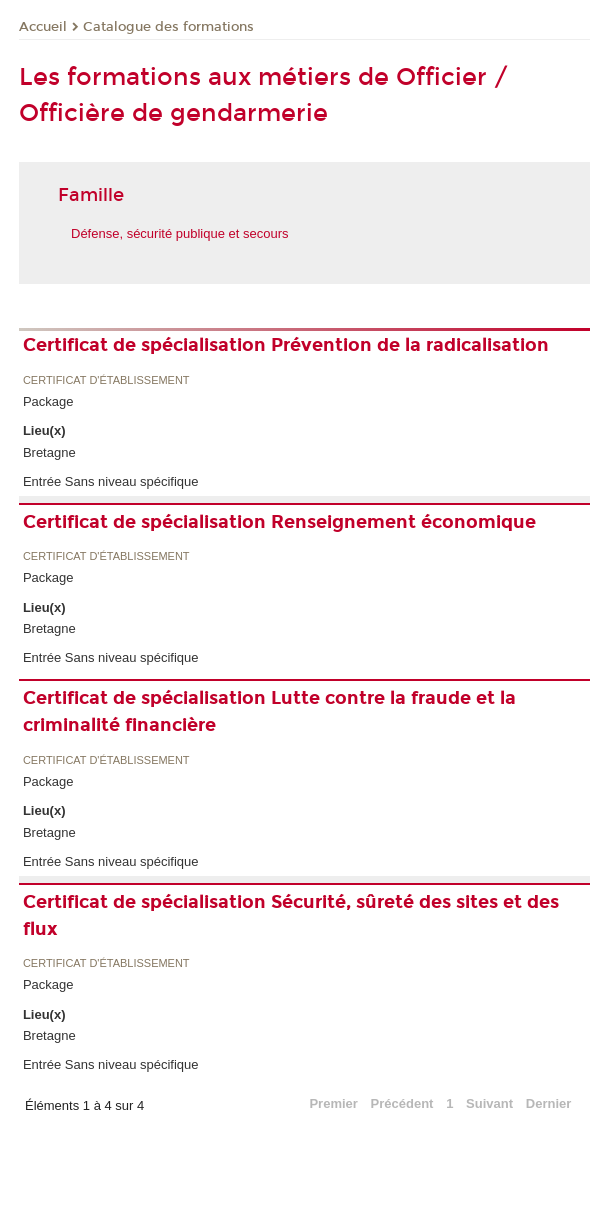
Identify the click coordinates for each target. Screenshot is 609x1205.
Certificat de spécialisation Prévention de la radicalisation (286, 345)
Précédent (402, 1103)
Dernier (549, 1103)
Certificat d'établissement (106, 380)
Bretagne (49, 452)
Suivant (489, 1103)
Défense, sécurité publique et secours (180, 233)
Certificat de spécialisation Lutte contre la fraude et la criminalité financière (269, 711)
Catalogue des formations (168, 27)
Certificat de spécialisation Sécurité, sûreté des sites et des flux (291, 915)
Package (48, 401)
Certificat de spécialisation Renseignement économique (279, 522)
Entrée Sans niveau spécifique (111, 481)
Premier (333, 1103)
